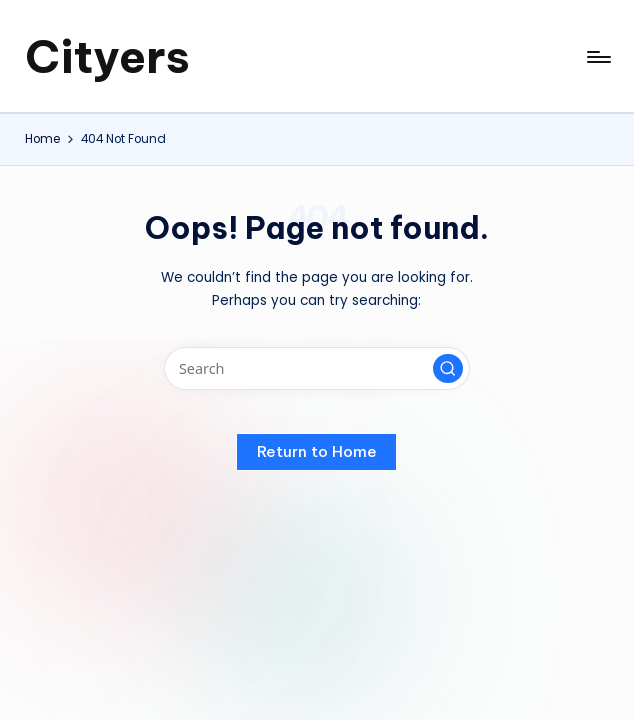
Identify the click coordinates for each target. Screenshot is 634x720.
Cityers (107, 56)
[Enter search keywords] (316, 368)
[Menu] (597, 57)
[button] (448, 369)
